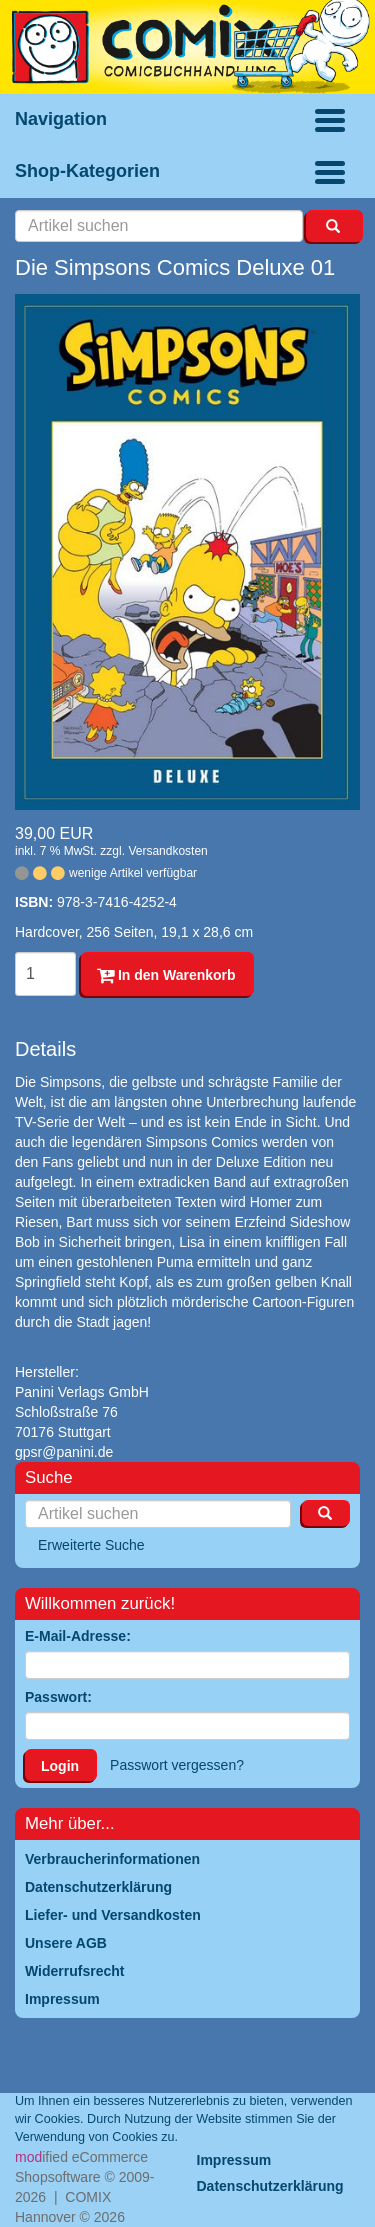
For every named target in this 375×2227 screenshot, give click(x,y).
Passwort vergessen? (177, 1765)
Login (60, 1766)
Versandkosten (167, 851)
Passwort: (58, 1697)
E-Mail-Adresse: (78, 1636)
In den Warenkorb (166, 975)
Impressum (234, 2160)
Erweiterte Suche (91, 1545)
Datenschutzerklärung (270, 2186)
